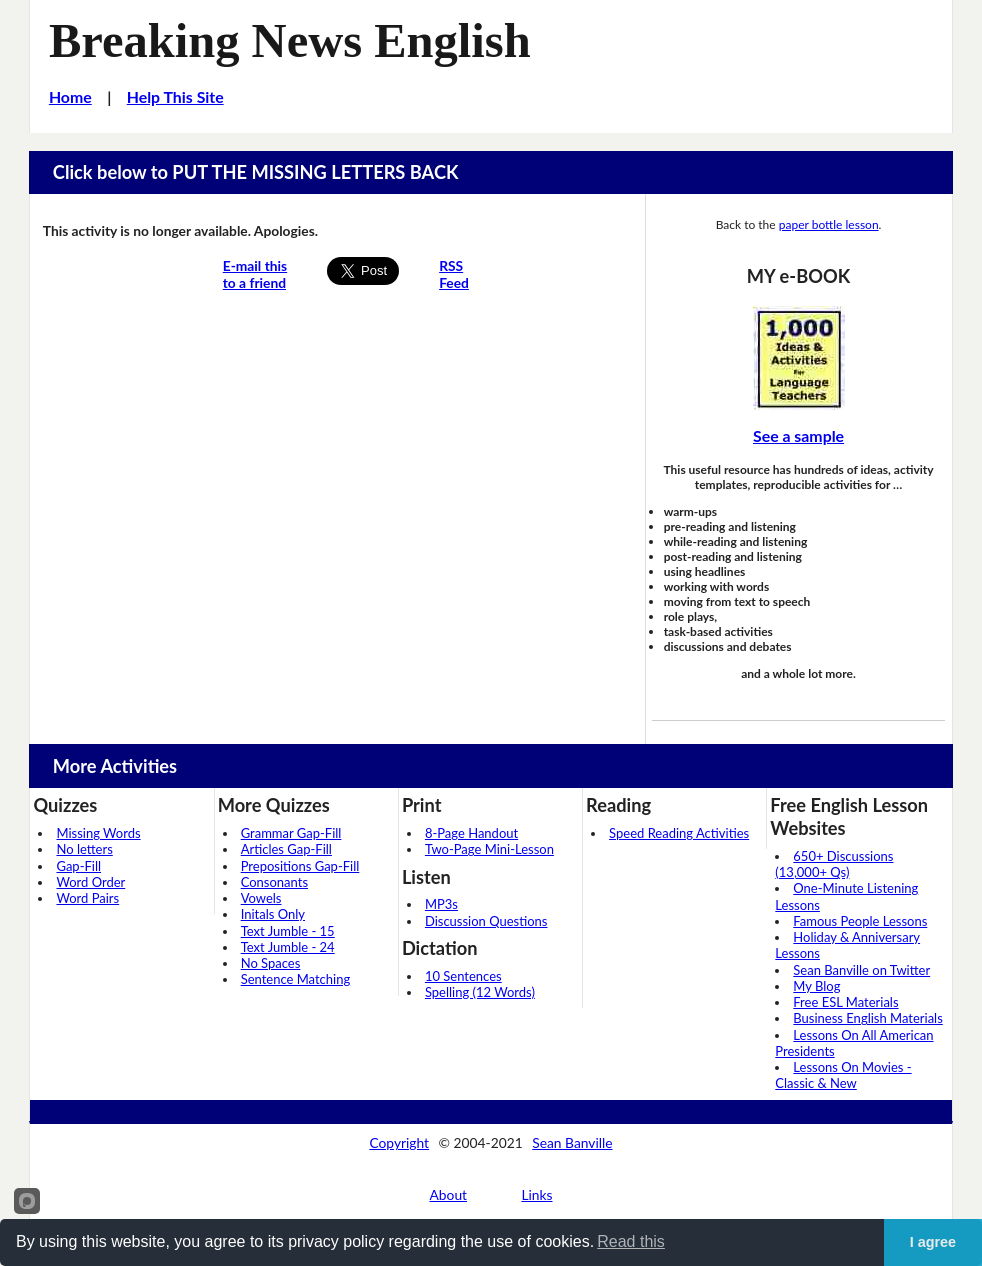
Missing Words (98, 833)
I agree (933, 1242)
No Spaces (271, 963)
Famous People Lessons (860, 921)
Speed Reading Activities (679, 833)
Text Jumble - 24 (288, 947)
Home (70, 96)
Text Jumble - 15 (288, 931)
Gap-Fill (78, 866)
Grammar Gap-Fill (291, 833)
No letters (84, 849)
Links (536, 1194)
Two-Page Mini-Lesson (489, 849)
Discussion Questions (486, 921)
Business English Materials (867, 1018)
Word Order (90, 882)
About (449, 1194)
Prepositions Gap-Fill (300, 866)
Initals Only (273, 914)
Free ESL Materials (845, 1002)
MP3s (441, 904)
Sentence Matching (296, 979)
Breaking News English (290, 40)
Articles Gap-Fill (286, 849)
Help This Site (175, 96)
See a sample (798, 435)
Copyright (399, 1142)
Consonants (274, 882)
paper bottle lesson (829, 224)
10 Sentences (463, 976)
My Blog (816, 986)
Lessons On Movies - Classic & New (843, 1075)
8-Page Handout (471, 833)
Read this (631, 1241)
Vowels (261, 898)
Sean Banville (572, 1142)
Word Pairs (87, 898)
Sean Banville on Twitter (861, 970)
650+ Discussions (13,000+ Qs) (834, 864)
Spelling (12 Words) (480, 992)
